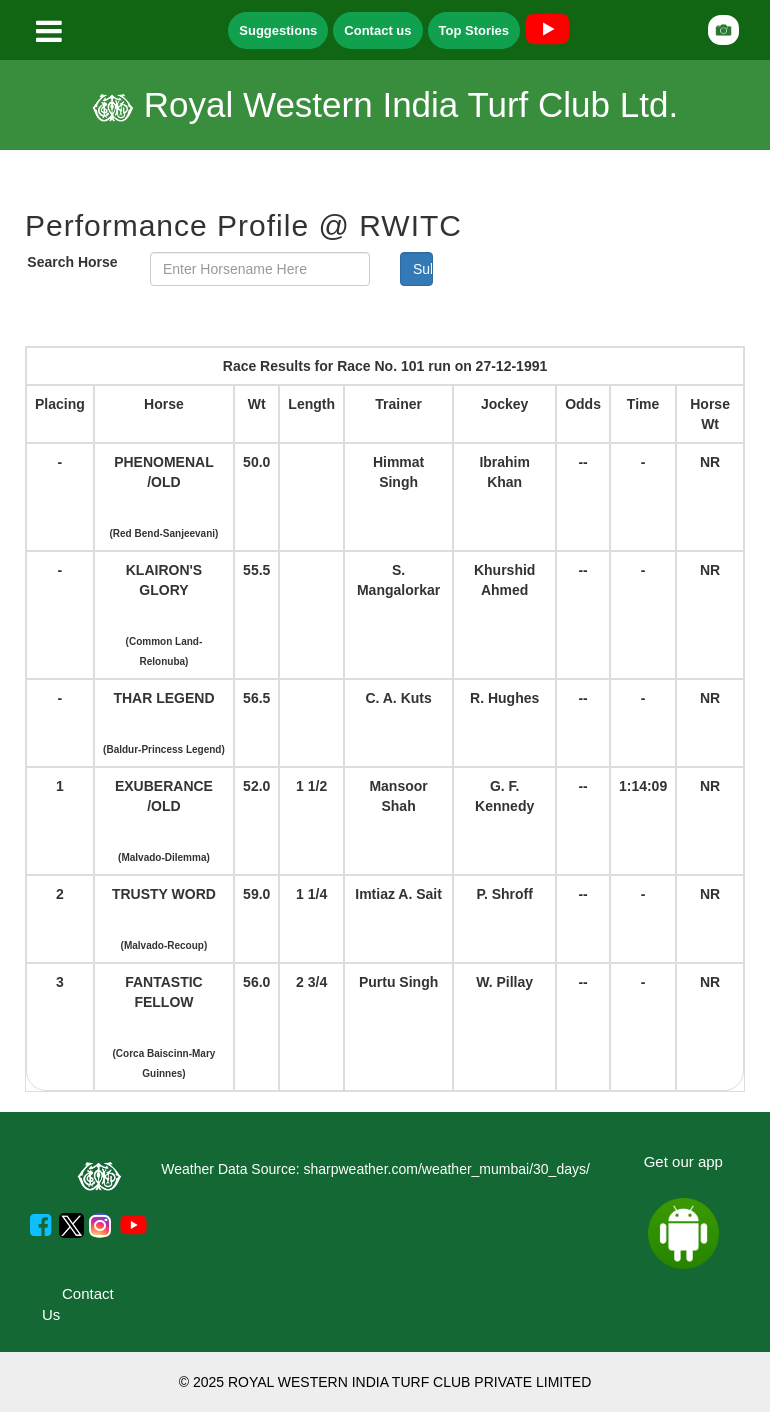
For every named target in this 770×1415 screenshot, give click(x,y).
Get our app (683, 1161)
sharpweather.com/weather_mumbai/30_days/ (446, 1169)
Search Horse (72, 262)
